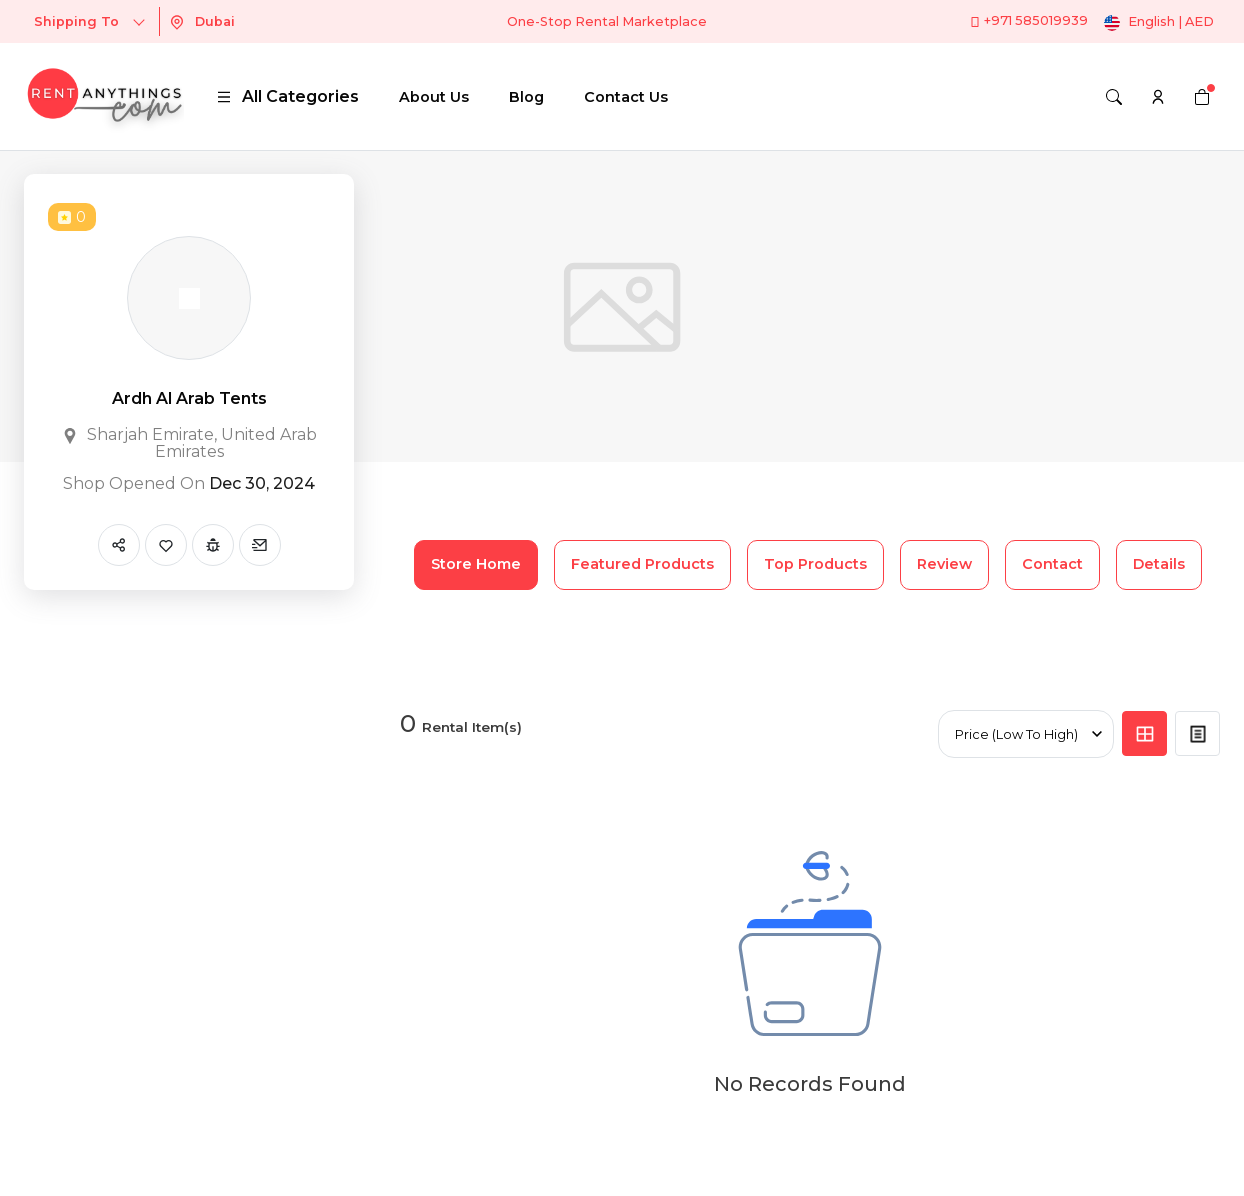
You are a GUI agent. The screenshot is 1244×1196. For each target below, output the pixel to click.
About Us (434, 97)
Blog (526, 97)
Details (1159, 564)
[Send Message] (260, 545)
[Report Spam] (213, 545)
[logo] (104, 96)
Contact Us (626, 97)
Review (944, 564)
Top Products (815, 564)
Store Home (476, 564)
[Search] (1114, 97)
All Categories (287, 96)
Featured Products (642, 564)
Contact (1052, 564)
